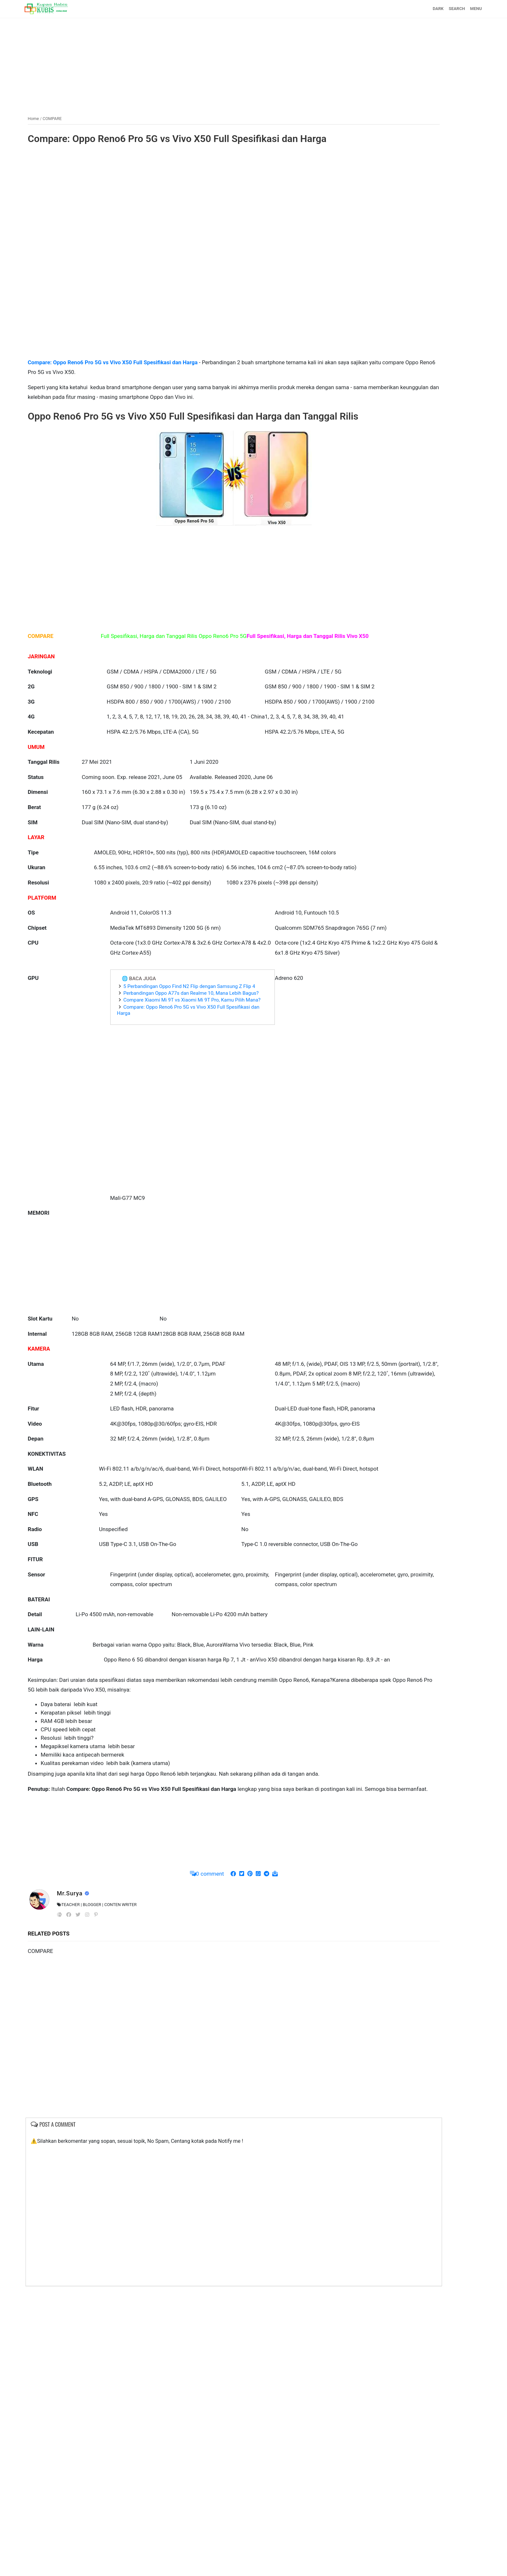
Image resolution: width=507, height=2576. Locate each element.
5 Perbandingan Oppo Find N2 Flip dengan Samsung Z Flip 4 (170, 1140)
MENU (431, 8)
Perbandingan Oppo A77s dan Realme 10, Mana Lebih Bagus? (166, 1153)
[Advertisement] (253, 62)
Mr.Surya (116, 2181)
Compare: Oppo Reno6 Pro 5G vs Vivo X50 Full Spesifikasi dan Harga (174, 143)
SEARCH (412, 8)
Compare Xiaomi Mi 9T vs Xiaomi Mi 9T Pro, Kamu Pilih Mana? (173, 1166)
